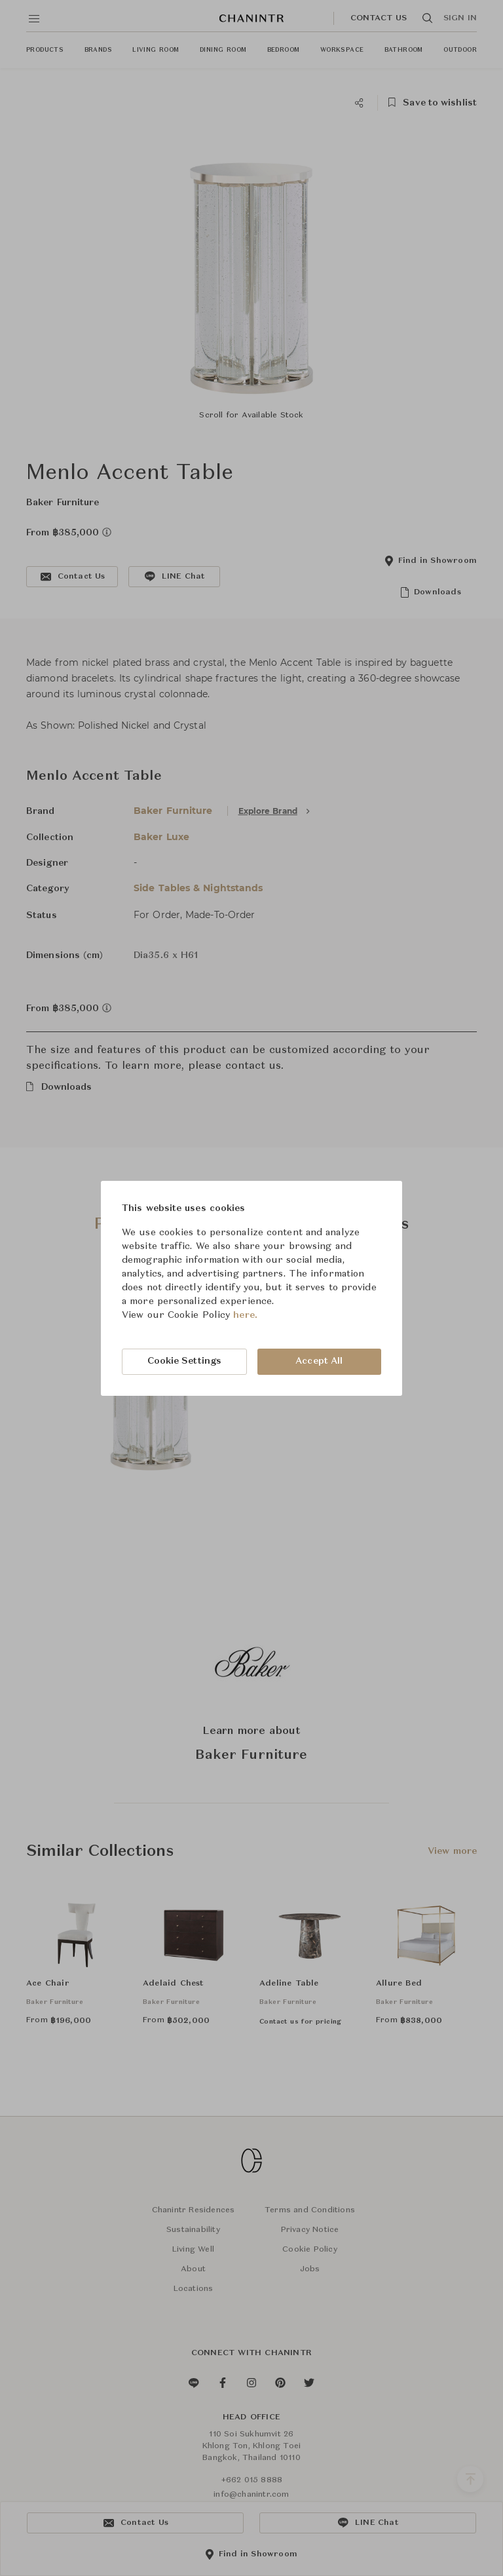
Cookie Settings (184, 1361)
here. (245, 1315)
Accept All (319, 1361)
